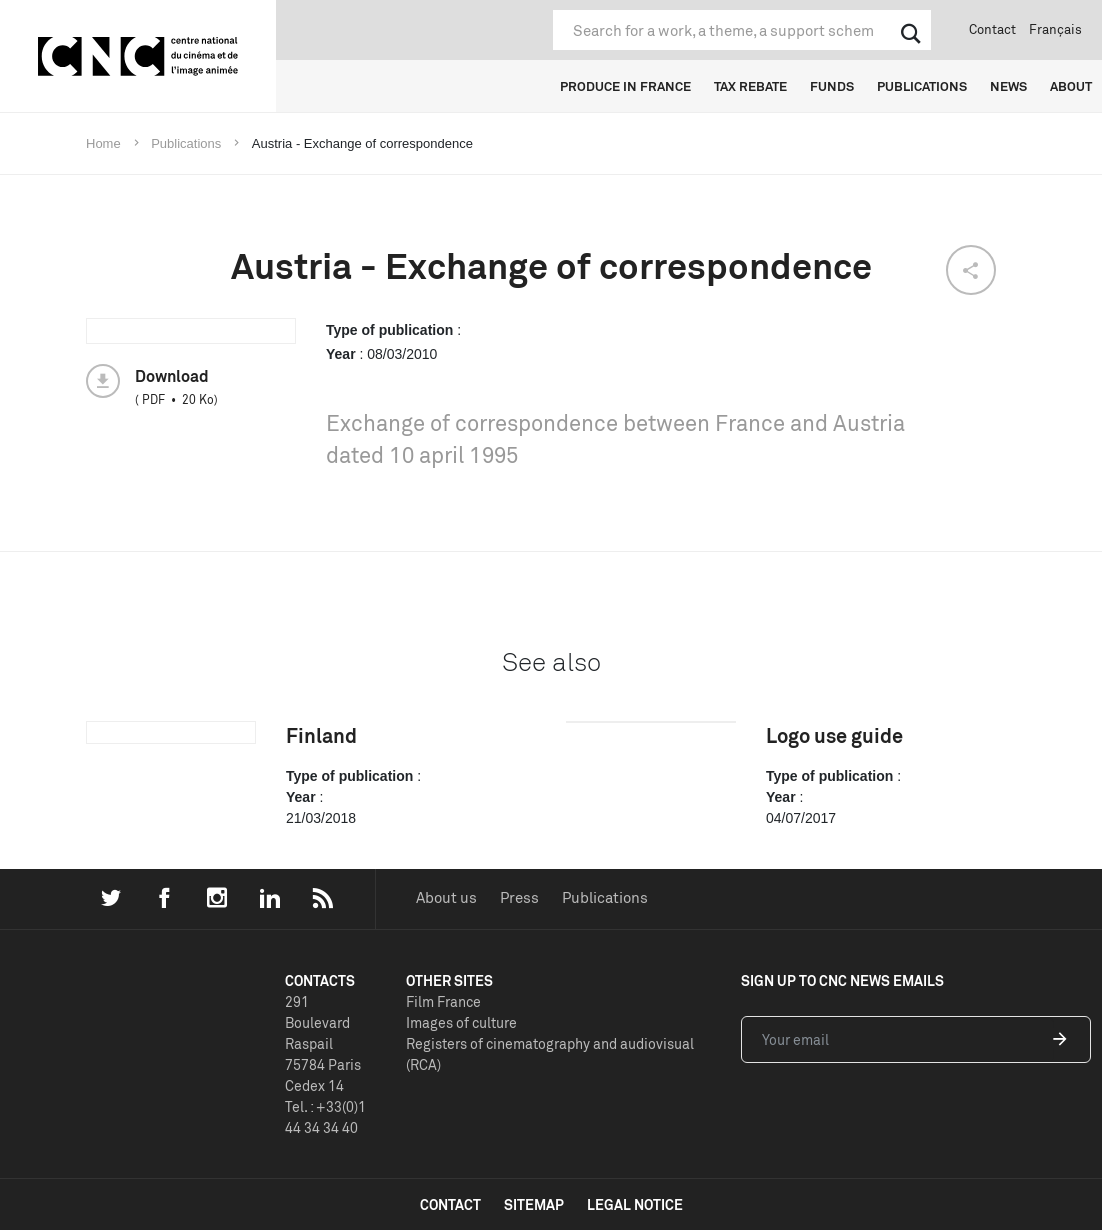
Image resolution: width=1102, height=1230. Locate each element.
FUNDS (832, 86)
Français (1055, 29)
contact (450, 1204)
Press (519, 897)
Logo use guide (834, 735)
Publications (605, 897)
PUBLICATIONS (922, 86)
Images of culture (461, 1022)
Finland (321, 735)
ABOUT (1071, 86)
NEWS (1008, 86)
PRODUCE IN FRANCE (625, 86)
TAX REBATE (750, 86)
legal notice (635, 1204)
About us (446, 897)
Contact (992, 29)
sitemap (534, 1204)
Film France (443, 1001)
